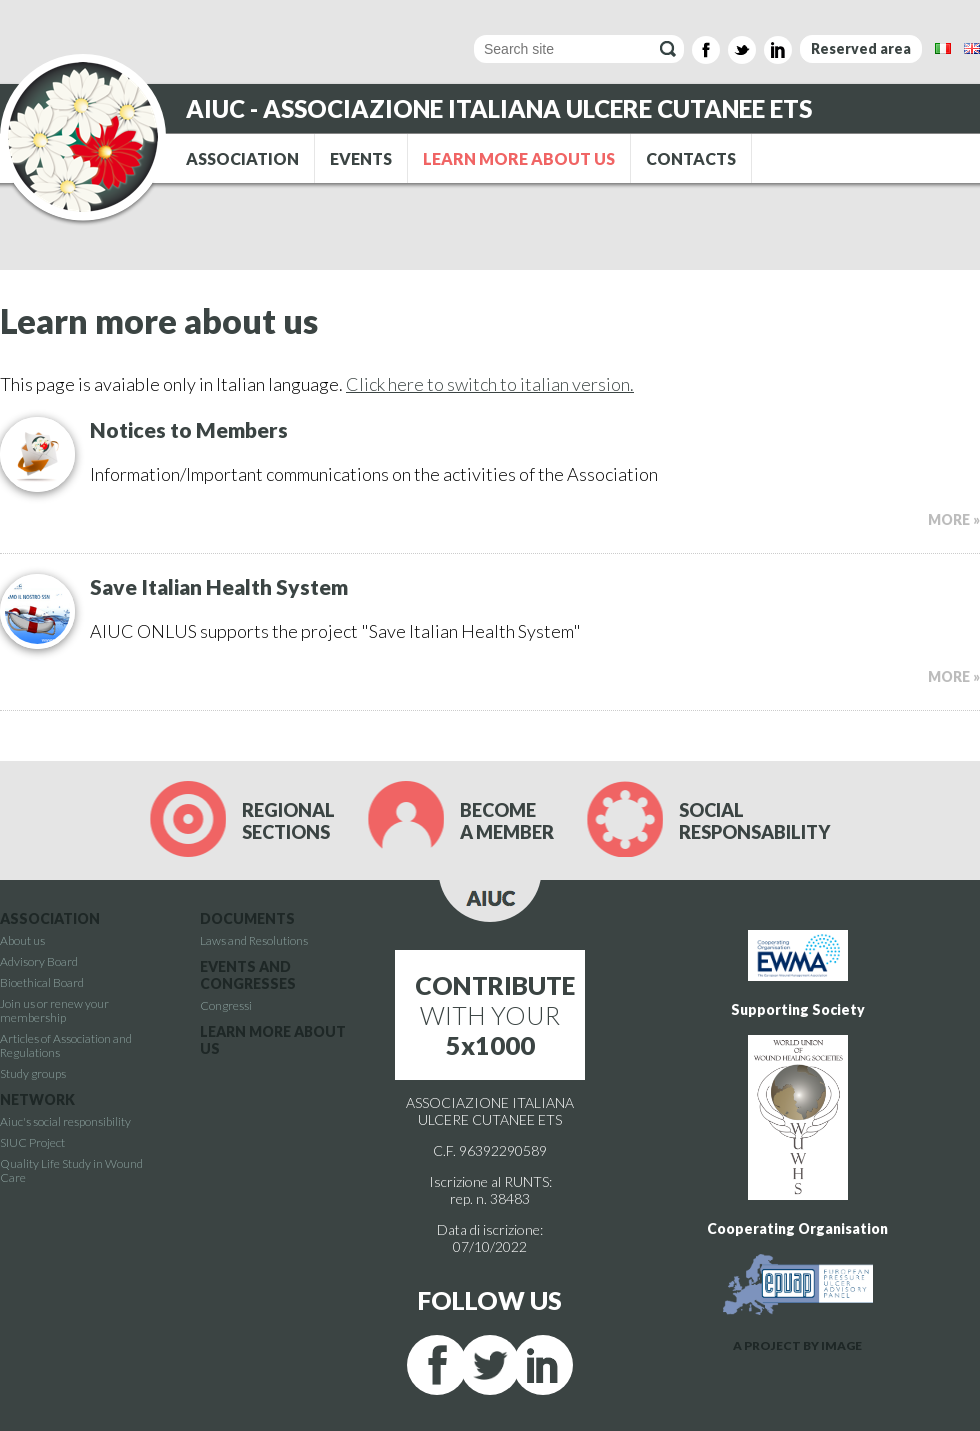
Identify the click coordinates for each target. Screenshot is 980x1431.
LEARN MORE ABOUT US (519, 158)
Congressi (226, 1005)
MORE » (954, 519)
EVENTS (361, 158)
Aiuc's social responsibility (65, 1121)
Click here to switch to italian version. (490, 384)
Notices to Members (189, 429)
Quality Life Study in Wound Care (71, 1170)
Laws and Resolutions (254, 940)
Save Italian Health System (219, 586)
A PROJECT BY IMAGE (797, 1345)
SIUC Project (32, 1142)
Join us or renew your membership (54, 1010)
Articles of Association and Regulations (66, 1045)
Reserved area (861, 48)
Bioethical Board (42, 982)
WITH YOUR (495, 1015)
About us (22, 940)
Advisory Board (39, 961)
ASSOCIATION (242, 158)
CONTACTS (691, 158)
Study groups (33, 1073)
